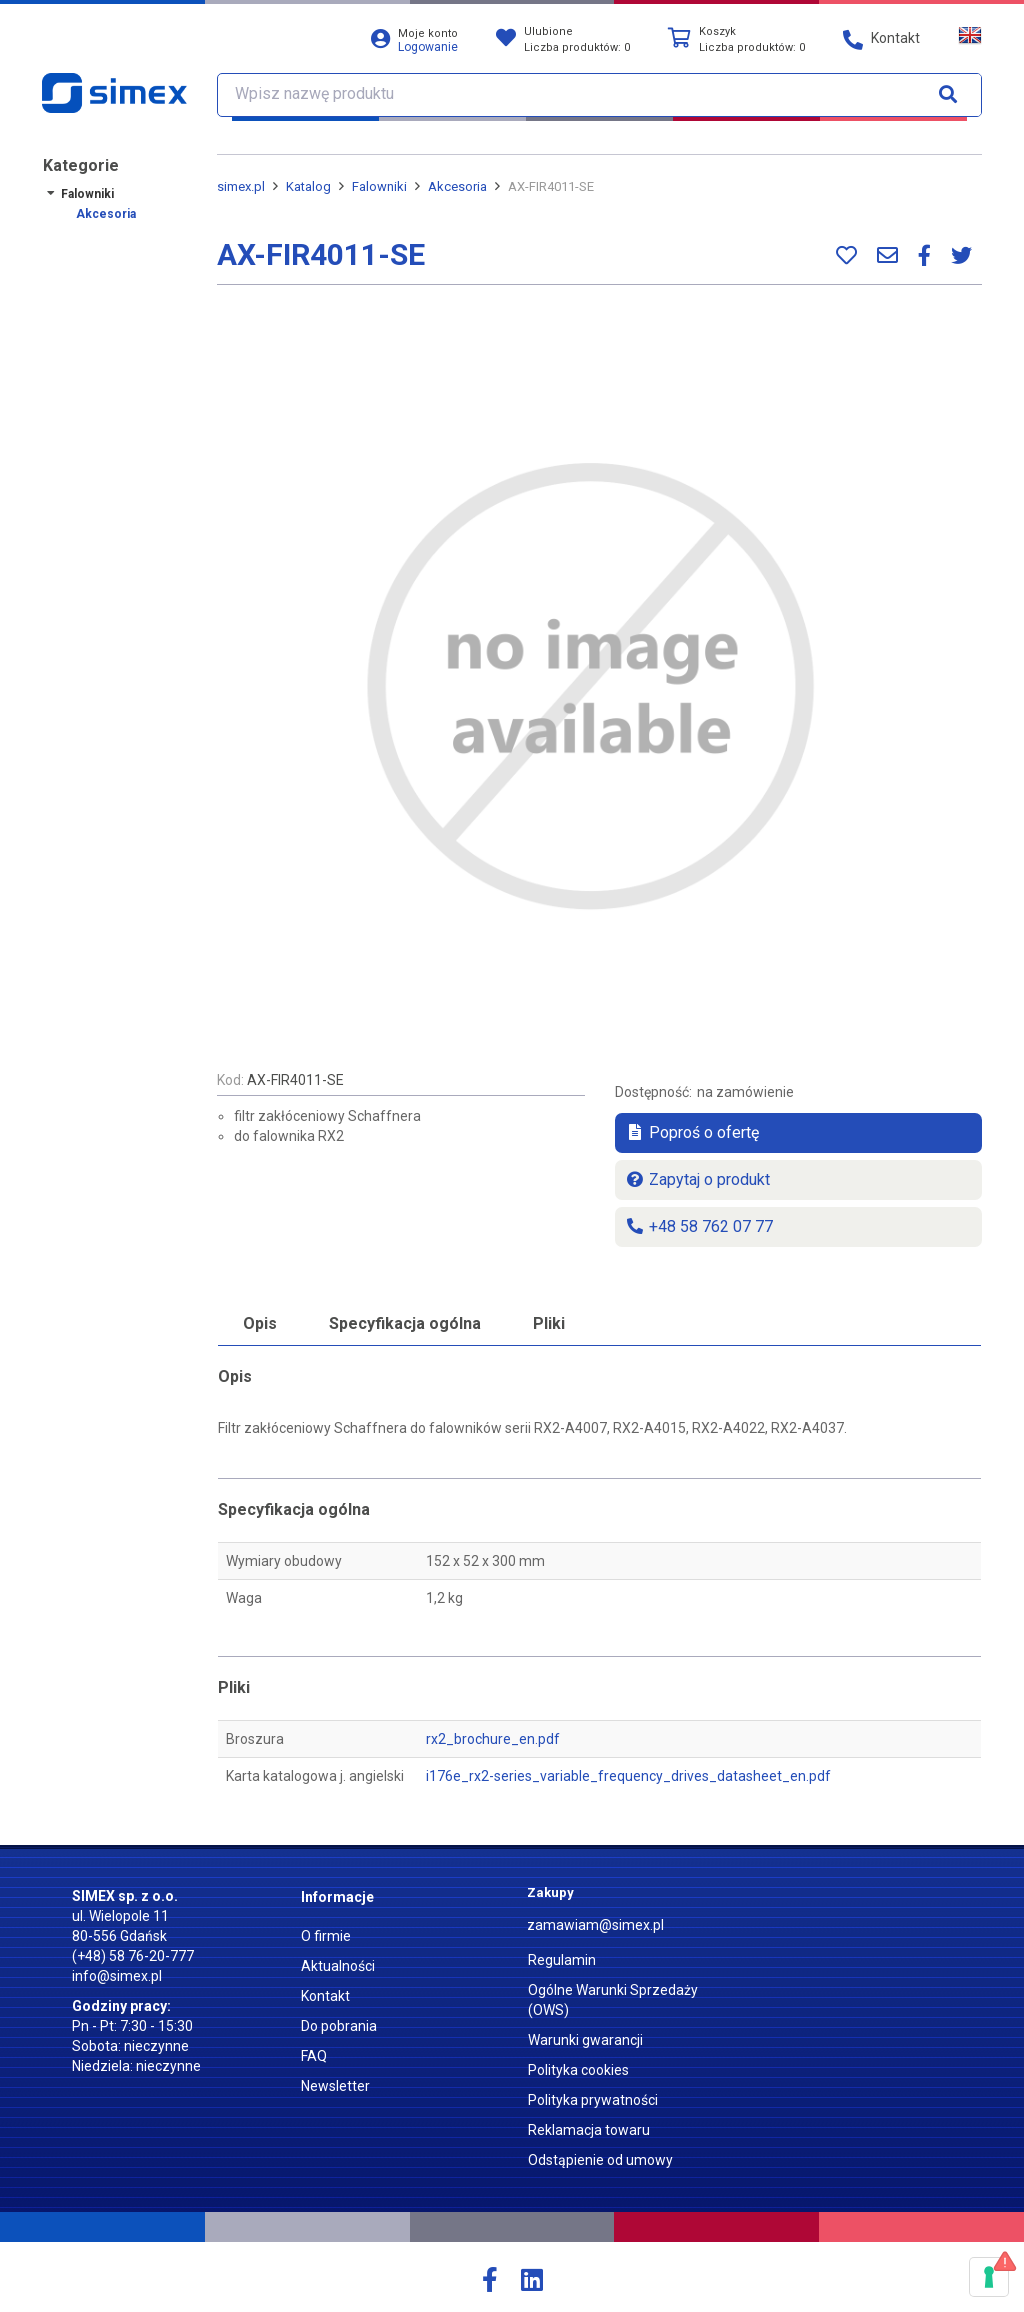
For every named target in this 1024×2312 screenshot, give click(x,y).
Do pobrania (339, 2026)
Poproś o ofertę (692, 1132)
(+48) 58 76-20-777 (133, 1956)
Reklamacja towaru (589, 2130)
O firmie (326, 1936)
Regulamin (562, 1960)
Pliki (549, 1323)
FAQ (314, 2056)
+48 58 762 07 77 (699, 1226)
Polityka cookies (578, 2070)
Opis (260, 1323)
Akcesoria (106, 214)
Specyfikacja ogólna (405, 1323)
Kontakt (325, 1996)
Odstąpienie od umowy (600, 2160)
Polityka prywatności (593, 2100)
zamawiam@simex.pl (595, 1925)
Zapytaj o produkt (697, 1179)
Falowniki (87, 194)
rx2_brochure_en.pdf (493, 1739)
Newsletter (335, 2086)
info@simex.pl (117, 1976)
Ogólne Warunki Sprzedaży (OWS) (613, 2000)
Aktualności (338, 1966)
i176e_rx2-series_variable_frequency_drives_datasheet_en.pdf (628, 1776)
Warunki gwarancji (585, 2040)
